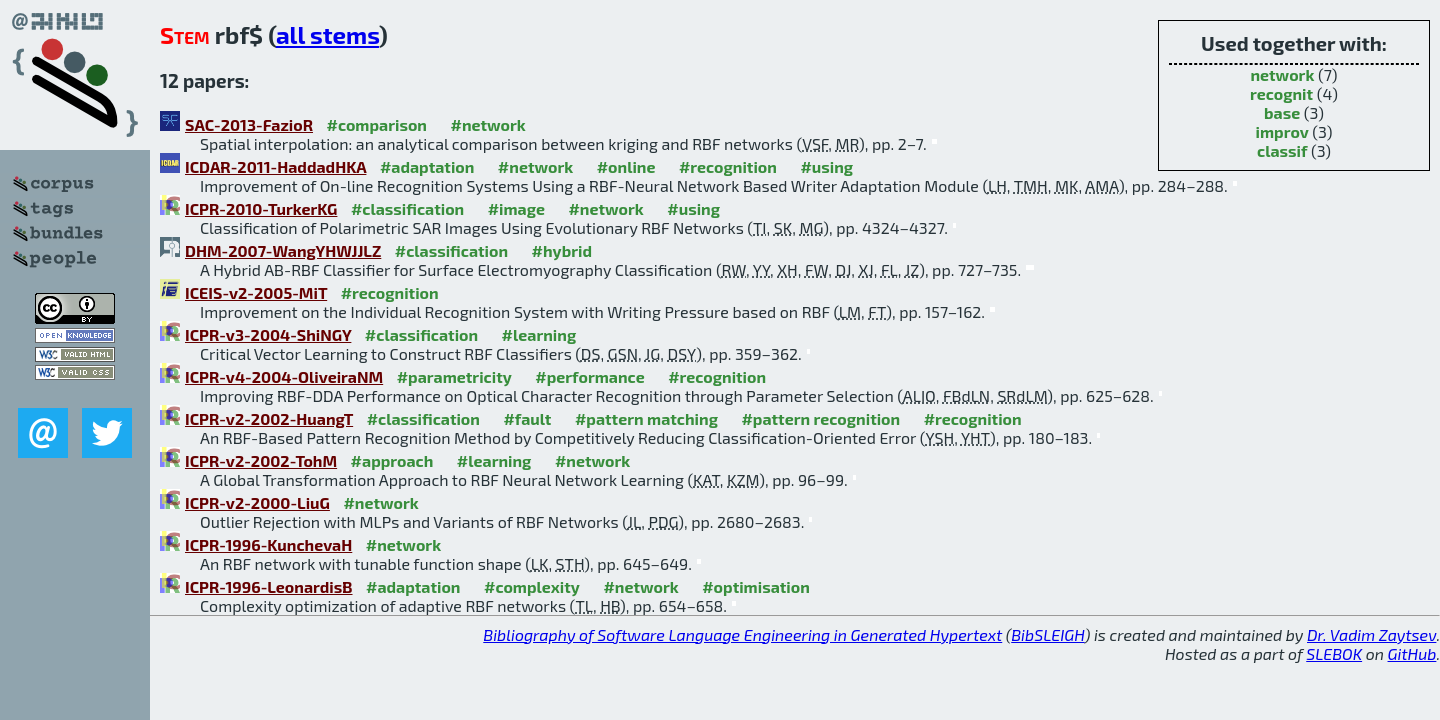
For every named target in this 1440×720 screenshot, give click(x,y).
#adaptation (427, 166)
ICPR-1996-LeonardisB (269, 586)
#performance (589, 376)
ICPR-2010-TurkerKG (261, 208)
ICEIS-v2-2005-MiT (256, 292)
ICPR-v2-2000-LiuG (257, 502)
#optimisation (756, 586)
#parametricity (454, 376)
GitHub (1412, 653)
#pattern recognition (820, 418)
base (1282, 112)
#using (826, 166)
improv (1282, 131)
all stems (327, 34)
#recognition (728, 166)
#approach (392, 460)
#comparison (376, 124)
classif (1282, 150)
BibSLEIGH (1047, 634)
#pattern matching (646, 418)
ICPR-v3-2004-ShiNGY (268, 334)
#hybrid (562, 250)
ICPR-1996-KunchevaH (268, 544)
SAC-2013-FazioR (249, 124)
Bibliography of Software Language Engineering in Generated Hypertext (742, 634)
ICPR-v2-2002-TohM (261, 460)
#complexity (532, 586)
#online (626, 166)
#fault (527, 418)
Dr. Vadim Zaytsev (1371, 634)
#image (516, 208)
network (1282, 74)
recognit (1281, 93)
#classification (407, 208)
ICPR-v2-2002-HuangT (269, 418)
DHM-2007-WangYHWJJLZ (283, 250)
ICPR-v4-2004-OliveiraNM (284, 376)
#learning (539, 334)
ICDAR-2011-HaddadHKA (275, 166)
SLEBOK (1334, 653)
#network (487, 124)
